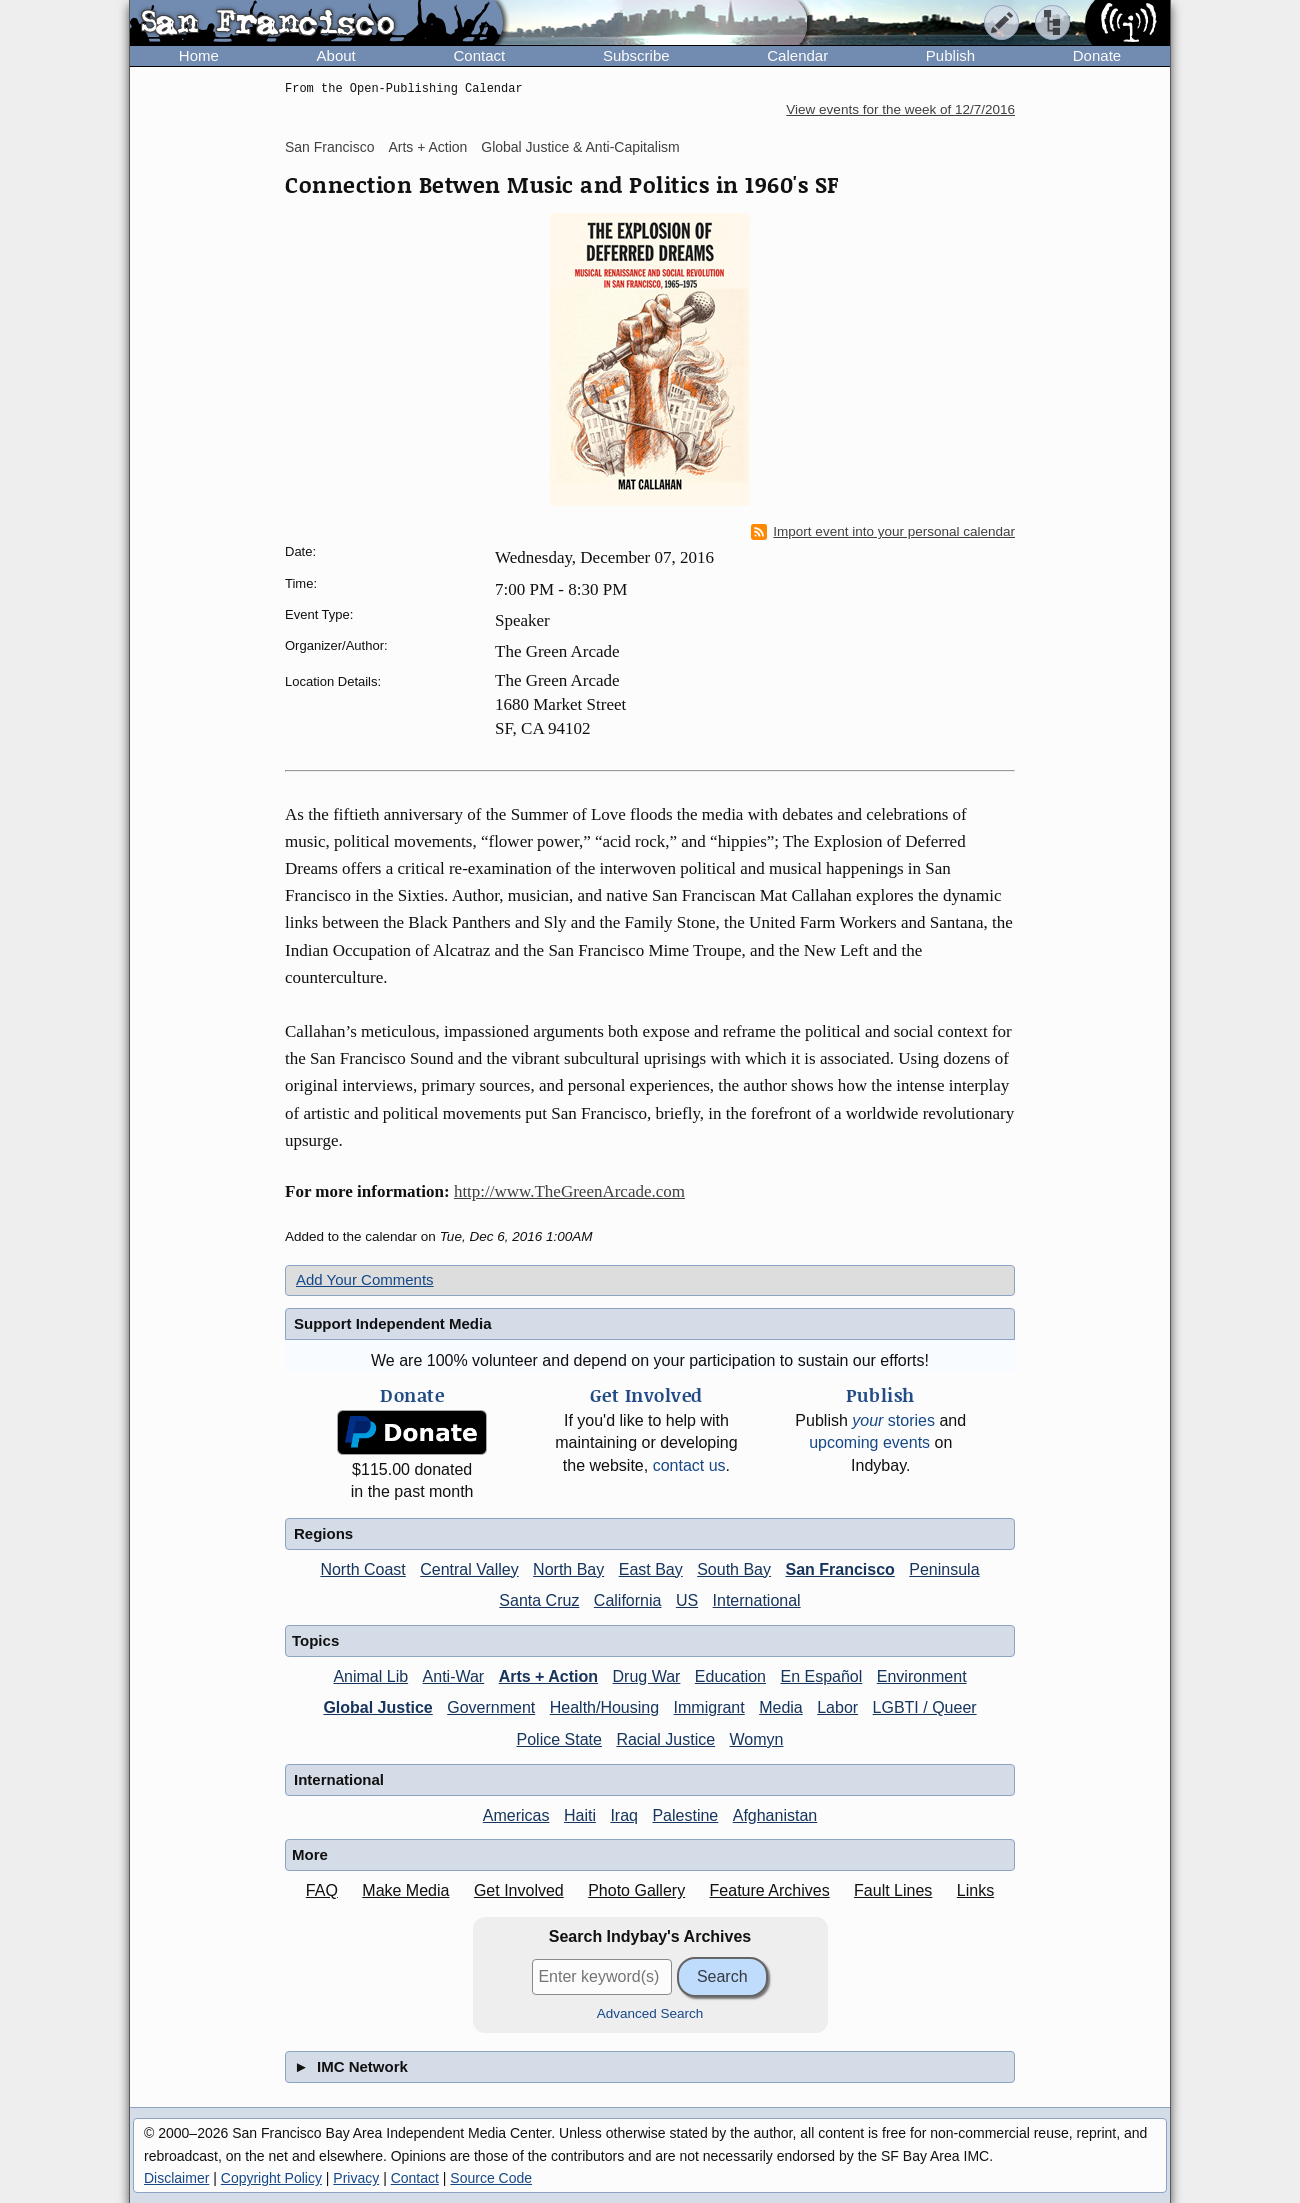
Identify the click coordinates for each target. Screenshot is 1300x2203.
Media (781, 1707)
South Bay (734, 1569)
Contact (479, 55)
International (757, 1600)
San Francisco (329, 147)
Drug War (647, 1676)
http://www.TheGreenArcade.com (569, 1191)
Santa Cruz (539, 1600)
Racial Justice (665, 1739)
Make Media (405, 1890)
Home (199, 55)
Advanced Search (650, 2013)
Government (491, 1707)
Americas (516, 1815)
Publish (950, 55)
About (336, 55)
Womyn (757, 1739)
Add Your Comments (365, 1279)
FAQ (322, 1890)
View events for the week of (900, 109)
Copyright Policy (271, 2178)
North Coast (362, 1569)
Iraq (624, 1815)
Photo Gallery (636, 1890)
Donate (1097, 55)
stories (893, 1420)
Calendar (797, 55)
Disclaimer (176, 2178)
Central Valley (469, 1569)
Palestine (685, 1815)
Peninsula (944, 1569)
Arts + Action (427, 147)
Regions (323, 1533)
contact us (689, 1465)
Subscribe (636, 55)
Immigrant (709, 1707)
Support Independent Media (393, 1323)
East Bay (651, 1569)
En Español (821, 1676)
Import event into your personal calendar (883, 532)
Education (730, 1676)
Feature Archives (770, 1890)
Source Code (491, 2178)
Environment (922, 1676)
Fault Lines (893, 1890)
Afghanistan (775, 1815)
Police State (559, 1739)
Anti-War (454, 1676)
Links (975, 1890)
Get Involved (519, 1890)
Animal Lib (370, 1676)
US (687, 1600)
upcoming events (869, 1442)
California (628, 1600)
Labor (837, 1707)
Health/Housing (604, 1707)
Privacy (356, 2178)
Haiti (580, 1815)
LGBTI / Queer (925, 1707)
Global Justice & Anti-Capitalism (580, 147)
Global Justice (377, 1707)
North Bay (568, 1569)
